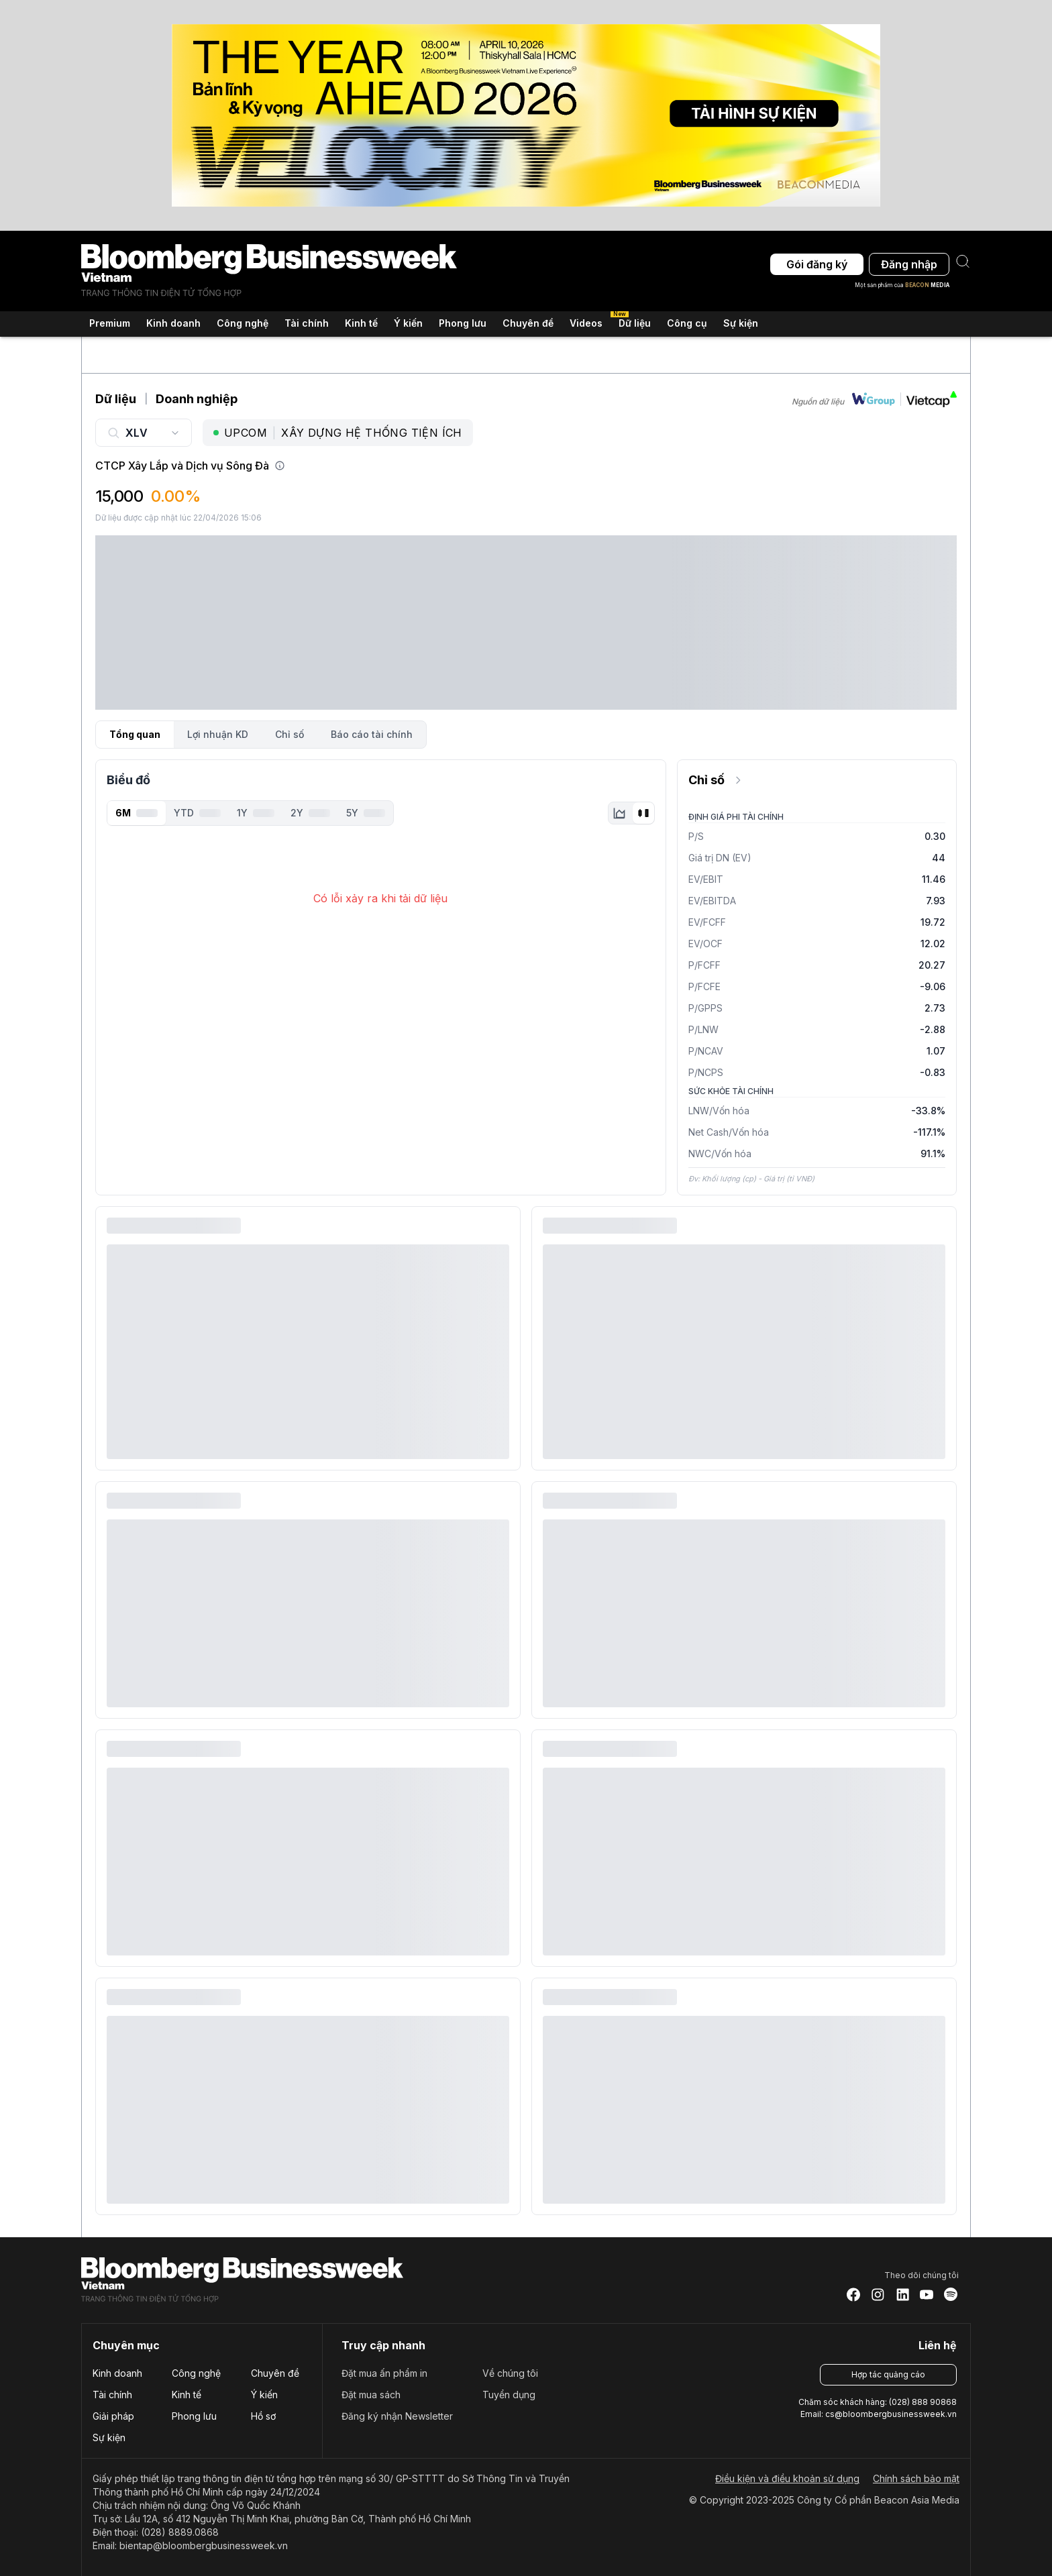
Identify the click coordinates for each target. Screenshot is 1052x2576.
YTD (197, 812)
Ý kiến (264, 2394)
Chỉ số (289, 734)
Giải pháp (113, 2416)
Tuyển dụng (508, 2394)
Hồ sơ (263, 2416)
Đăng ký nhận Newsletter (397, 2416)
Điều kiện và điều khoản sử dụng (787, 2478)
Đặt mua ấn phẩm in (384, 2373)
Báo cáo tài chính (372, 734)
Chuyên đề (275, 2373)
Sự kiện (740, 323)
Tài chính (112, 2394)
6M (136, 812)
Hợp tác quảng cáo (888, 2374)
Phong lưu (194, 2416)
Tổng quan (134, 734)
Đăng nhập (909, 264)
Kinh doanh (117, 2373)
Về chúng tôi (510, 2373)
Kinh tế (186, 2394)
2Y (310, 812)
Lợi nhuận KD (217, 734)
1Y (255, 812)
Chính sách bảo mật (916, 2478)
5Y (365, 812)
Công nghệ (196, 2373)
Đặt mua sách (371, 2394)
